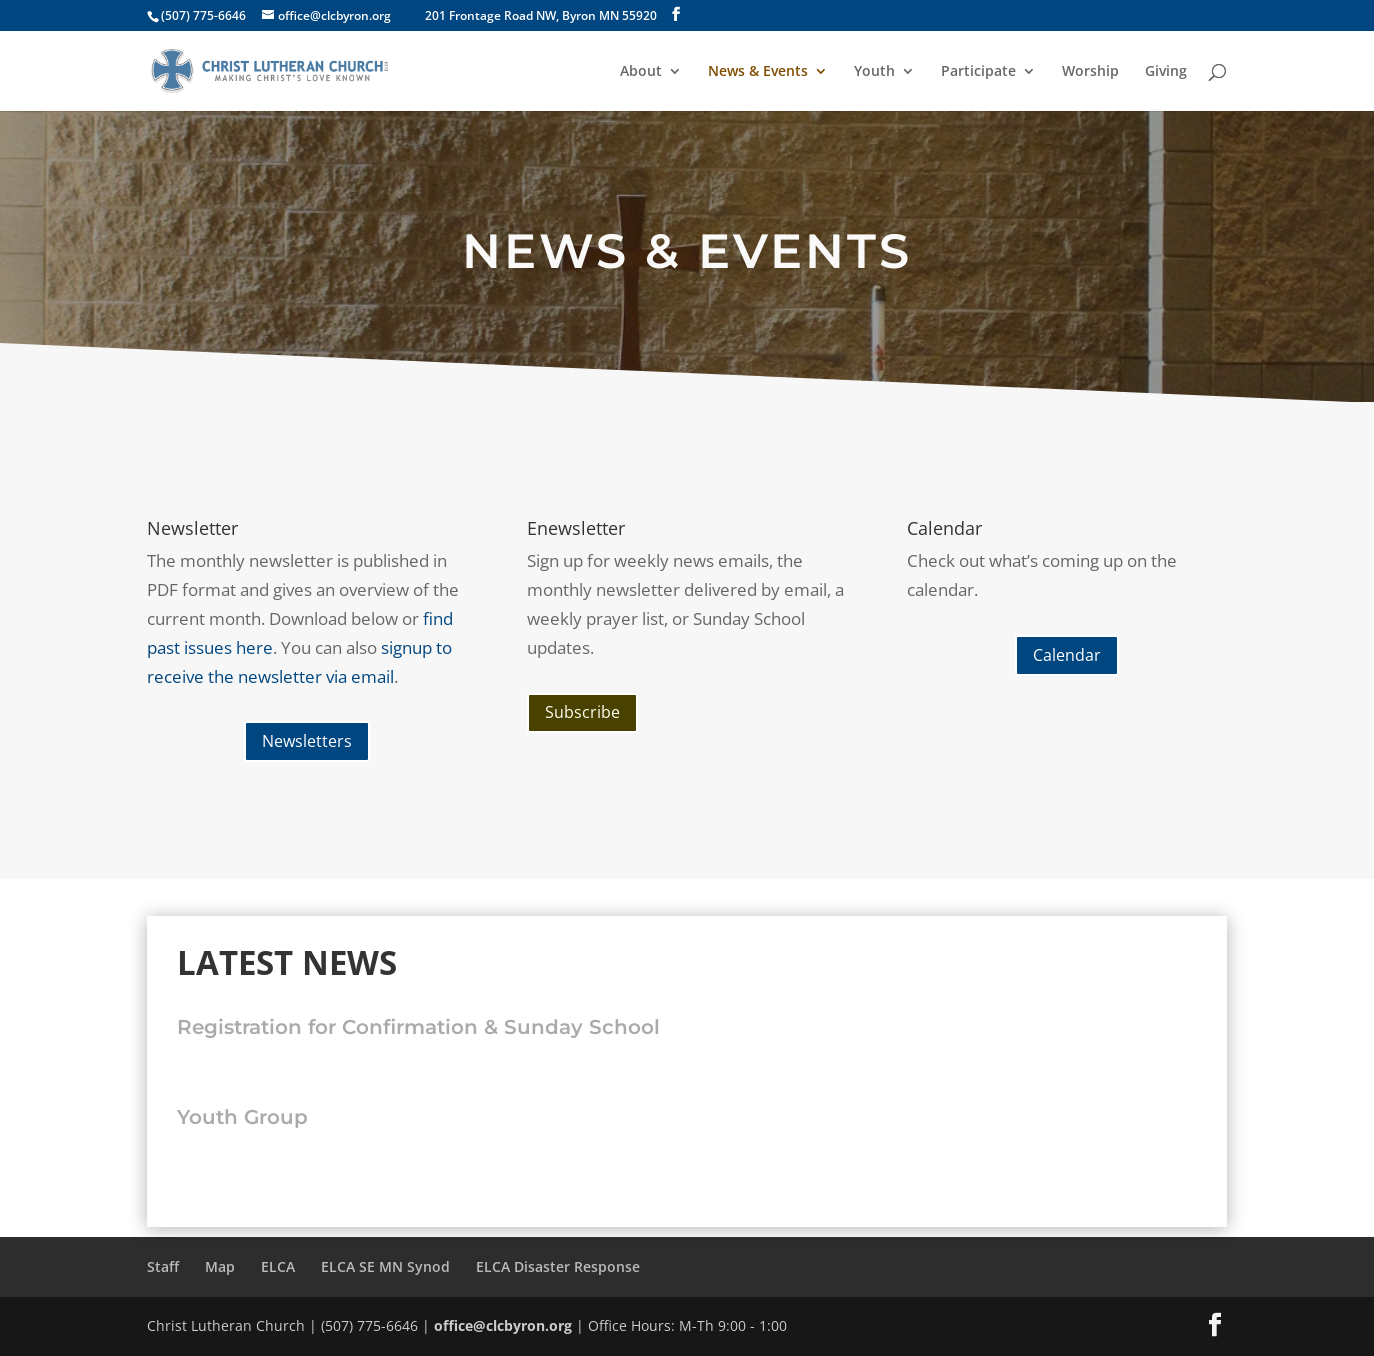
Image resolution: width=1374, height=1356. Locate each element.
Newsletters (307, 741)
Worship (1090, 72)
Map (220, 1266)
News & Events (758, 72)
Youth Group (242, 1117)
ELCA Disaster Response (558, 1266)
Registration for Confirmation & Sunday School (418, 1027)
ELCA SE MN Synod (385, 1266)
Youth (874, 72)
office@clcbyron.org (503, 1325)
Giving (1166, 72)
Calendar (1067, 655)
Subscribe (582, 712)
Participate (978, 72)
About (641, 72)
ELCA (278, 1266)
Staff (163, 1266)
